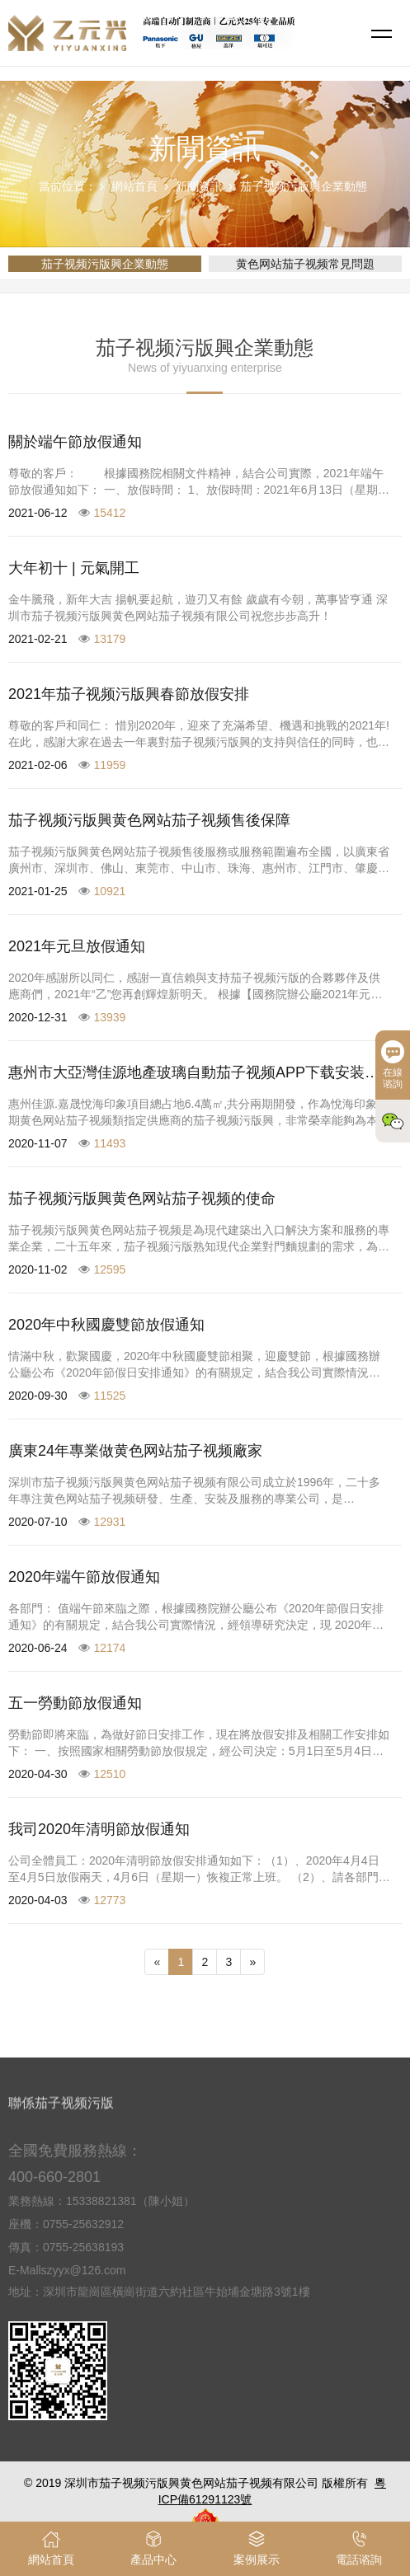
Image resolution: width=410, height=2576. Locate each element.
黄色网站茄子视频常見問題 (305, 263)
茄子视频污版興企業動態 (303, 186)
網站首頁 (134, 186)
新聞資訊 (199, 186)
